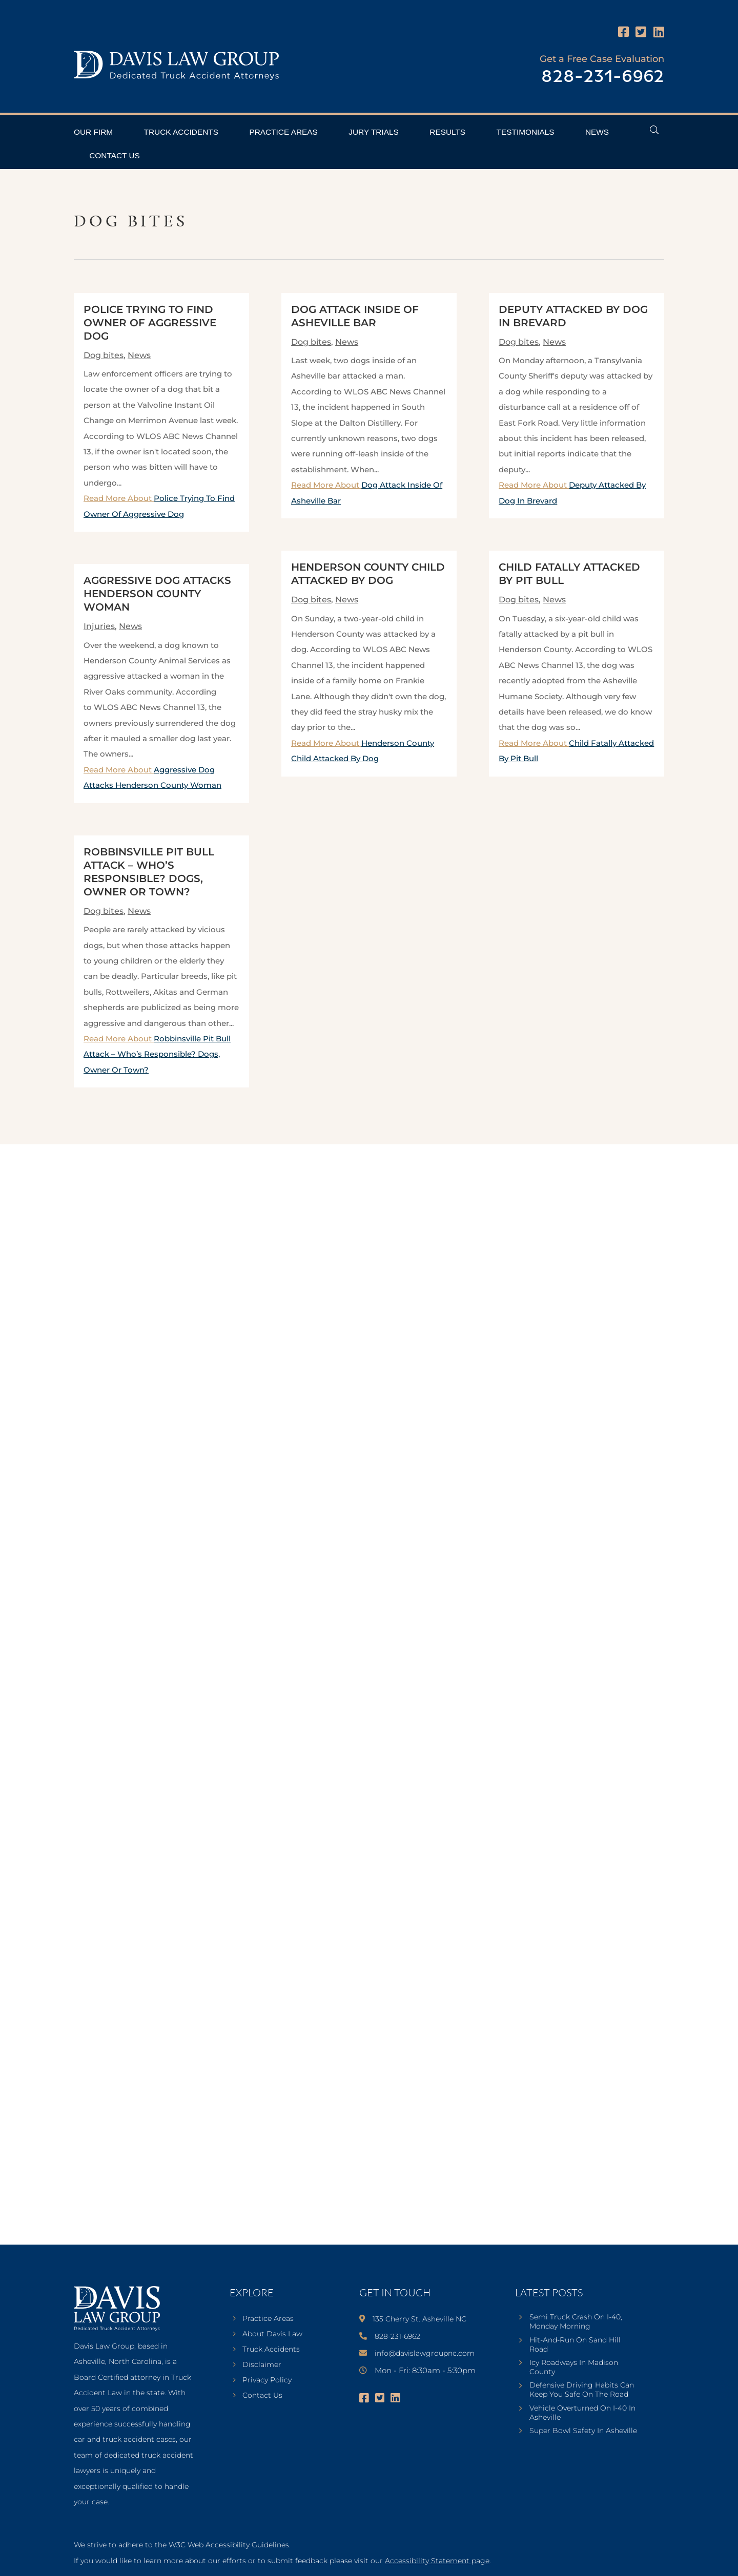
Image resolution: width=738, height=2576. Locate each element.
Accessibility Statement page (437, 2560)
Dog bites (104, 355)
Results (447, 132)
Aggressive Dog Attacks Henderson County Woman (157, 593)
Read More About (157, 1054)
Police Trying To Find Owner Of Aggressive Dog (150, 322)
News (597, 132)
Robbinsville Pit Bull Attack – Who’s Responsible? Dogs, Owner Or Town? (157, 1054)
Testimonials (526, 132)
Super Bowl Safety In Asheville (583, 2430)
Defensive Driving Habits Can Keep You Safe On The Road (581, 2389)
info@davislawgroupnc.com (425, 2353)
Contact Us (114, 155)
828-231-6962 (602, 77)
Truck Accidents (181, 132)
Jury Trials (373, 132)
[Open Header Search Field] (654, 129)
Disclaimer (261, 2365)
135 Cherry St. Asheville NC (419, 2318)
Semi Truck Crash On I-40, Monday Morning (575, 2321)
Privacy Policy (267, 2380)
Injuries (99, 626)
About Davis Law (272, 2334)
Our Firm (93, 132)
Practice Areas (283, 132)
